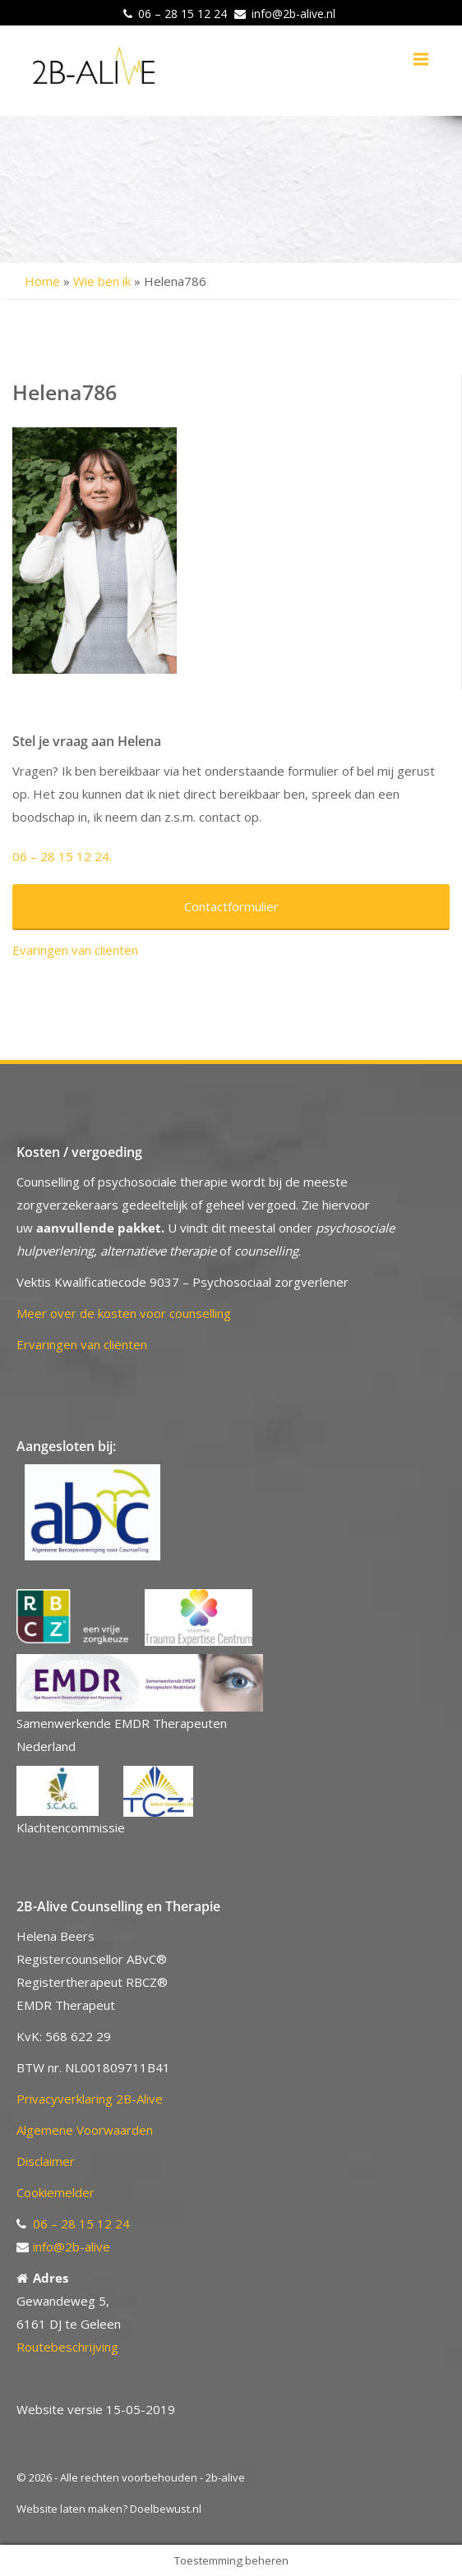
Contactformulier (231, 906)
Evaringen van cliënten (75, 950)
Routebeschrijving (67, 2347)
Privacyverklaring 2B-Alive (89, 2098)
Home (42, 281)
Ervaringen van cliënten (81, 1344)
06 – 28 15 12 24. (62, 856)
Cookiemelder (55, 2192)
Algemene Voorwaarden (84, 2130)
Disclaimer (45, 2161)
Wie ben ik (102, 281)
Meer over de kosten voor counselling (123, 1313)
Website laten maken (69, 2508)
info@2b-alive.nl (293, 13)
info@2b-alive (71, 2246)
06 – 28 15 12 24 (182, 13)
